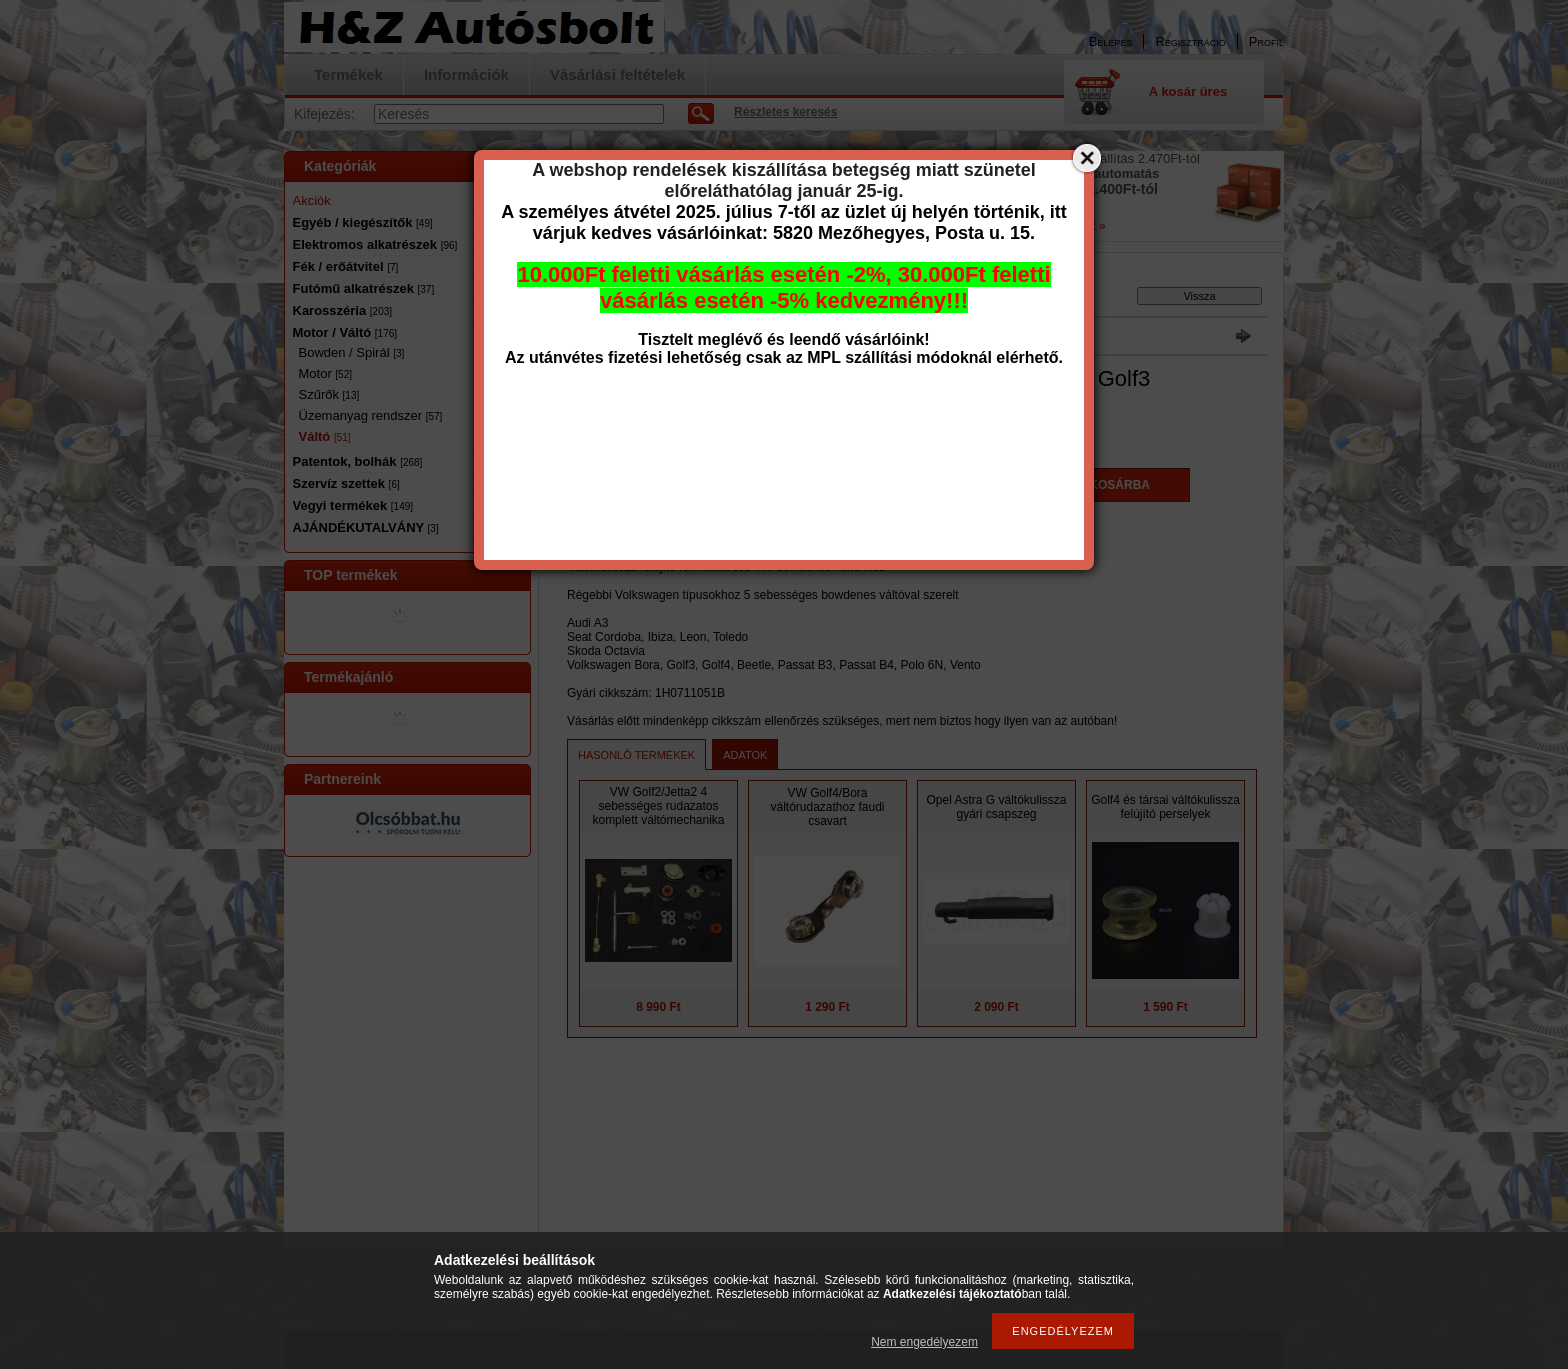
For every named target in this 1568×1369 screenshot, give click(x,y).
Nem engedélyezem (924, 1342)
